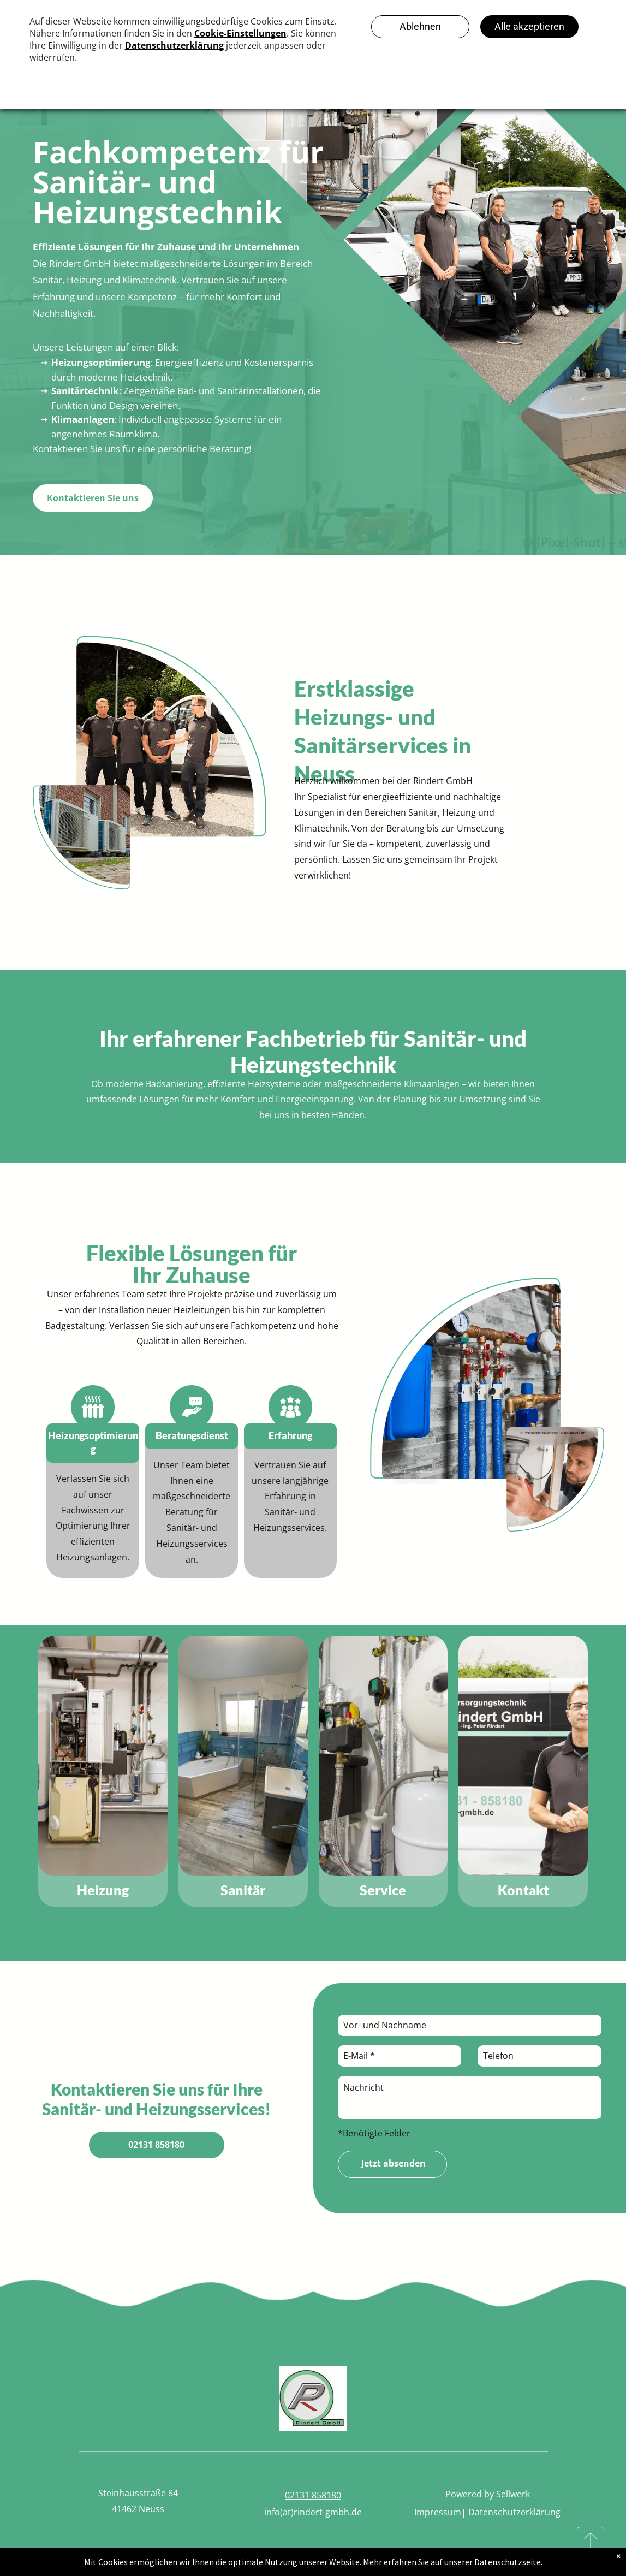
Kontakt (523, 1889)
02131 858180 (313, 2495)
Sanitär (242, 1889)
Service (383, 1889)
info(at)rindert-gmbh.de (313, 2512)
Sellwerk (513, 2494)
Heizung (103, 1889)
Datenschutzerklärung (514, 2512)
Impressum (437, 2512)
